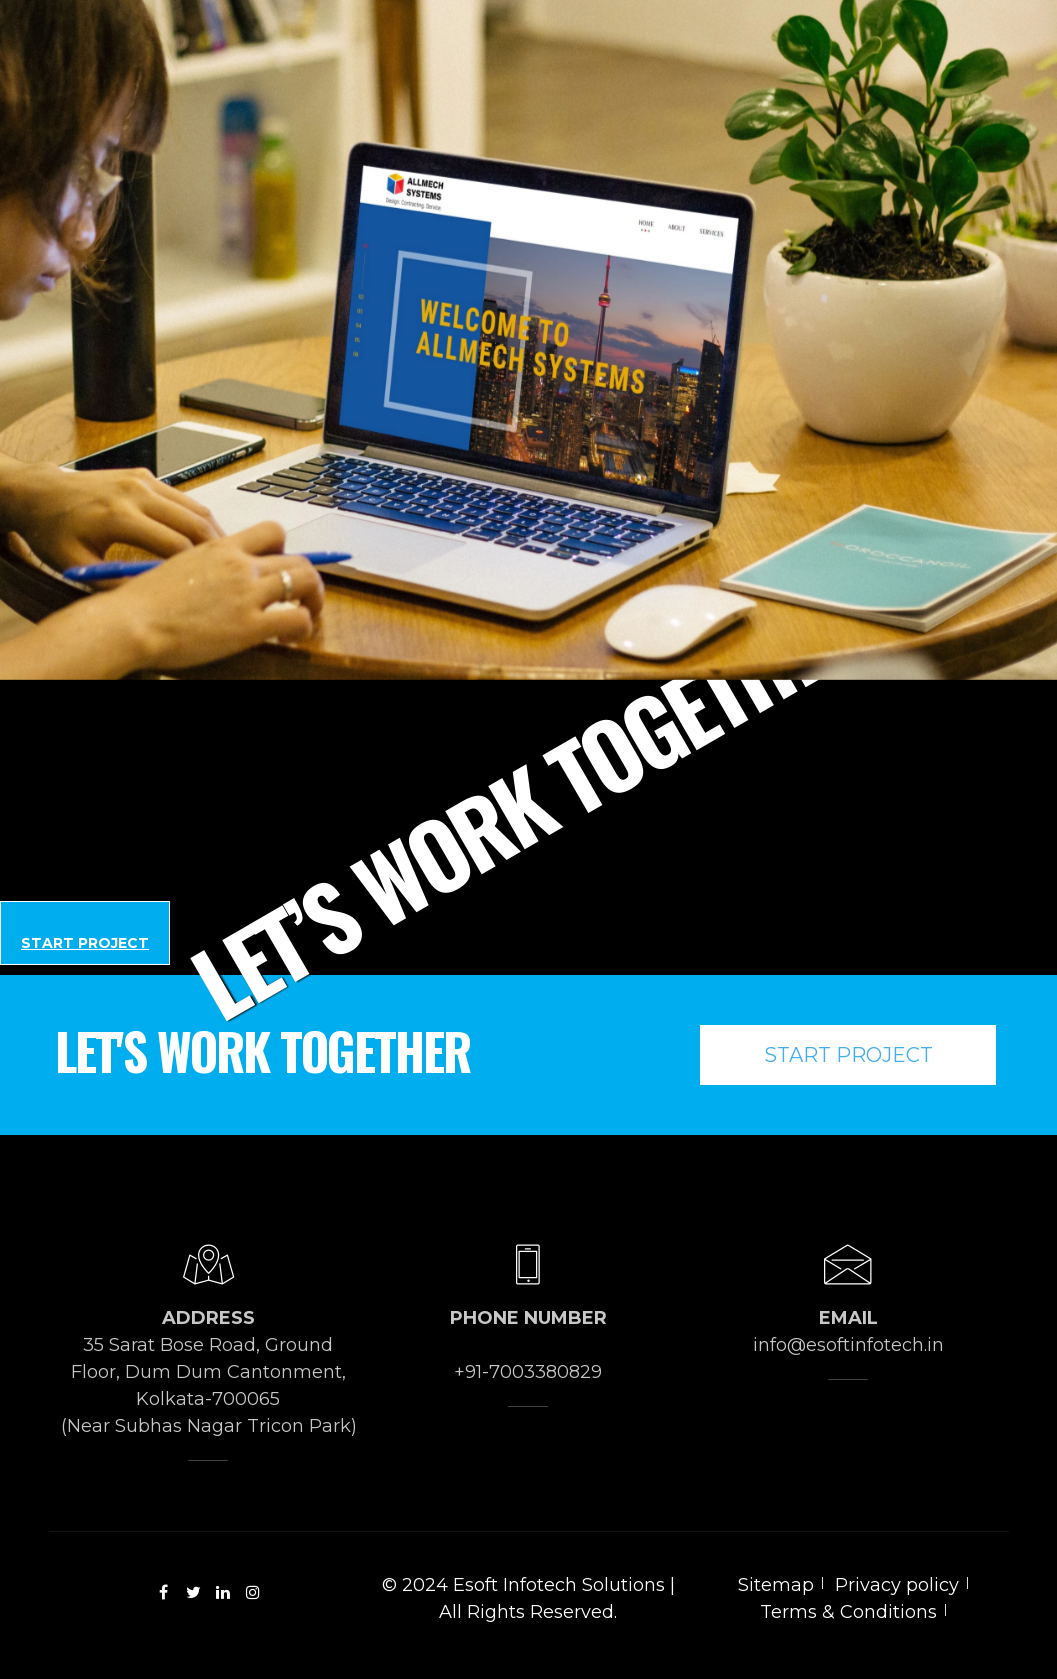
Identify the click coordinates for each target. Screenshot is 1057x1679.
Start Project (85, 943)
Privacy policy (897, 1585)
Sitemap (776, 1585)
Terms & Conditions (848, 1612)
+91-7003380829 (528, 1372)
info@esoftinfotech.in (848, 1345)
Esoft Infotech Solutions (559, 1585)
